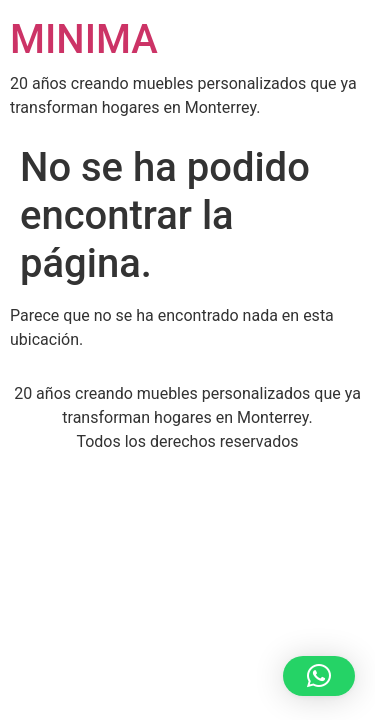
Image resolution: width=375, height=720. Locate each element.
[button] (319, 676)
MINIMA (84, 39)
